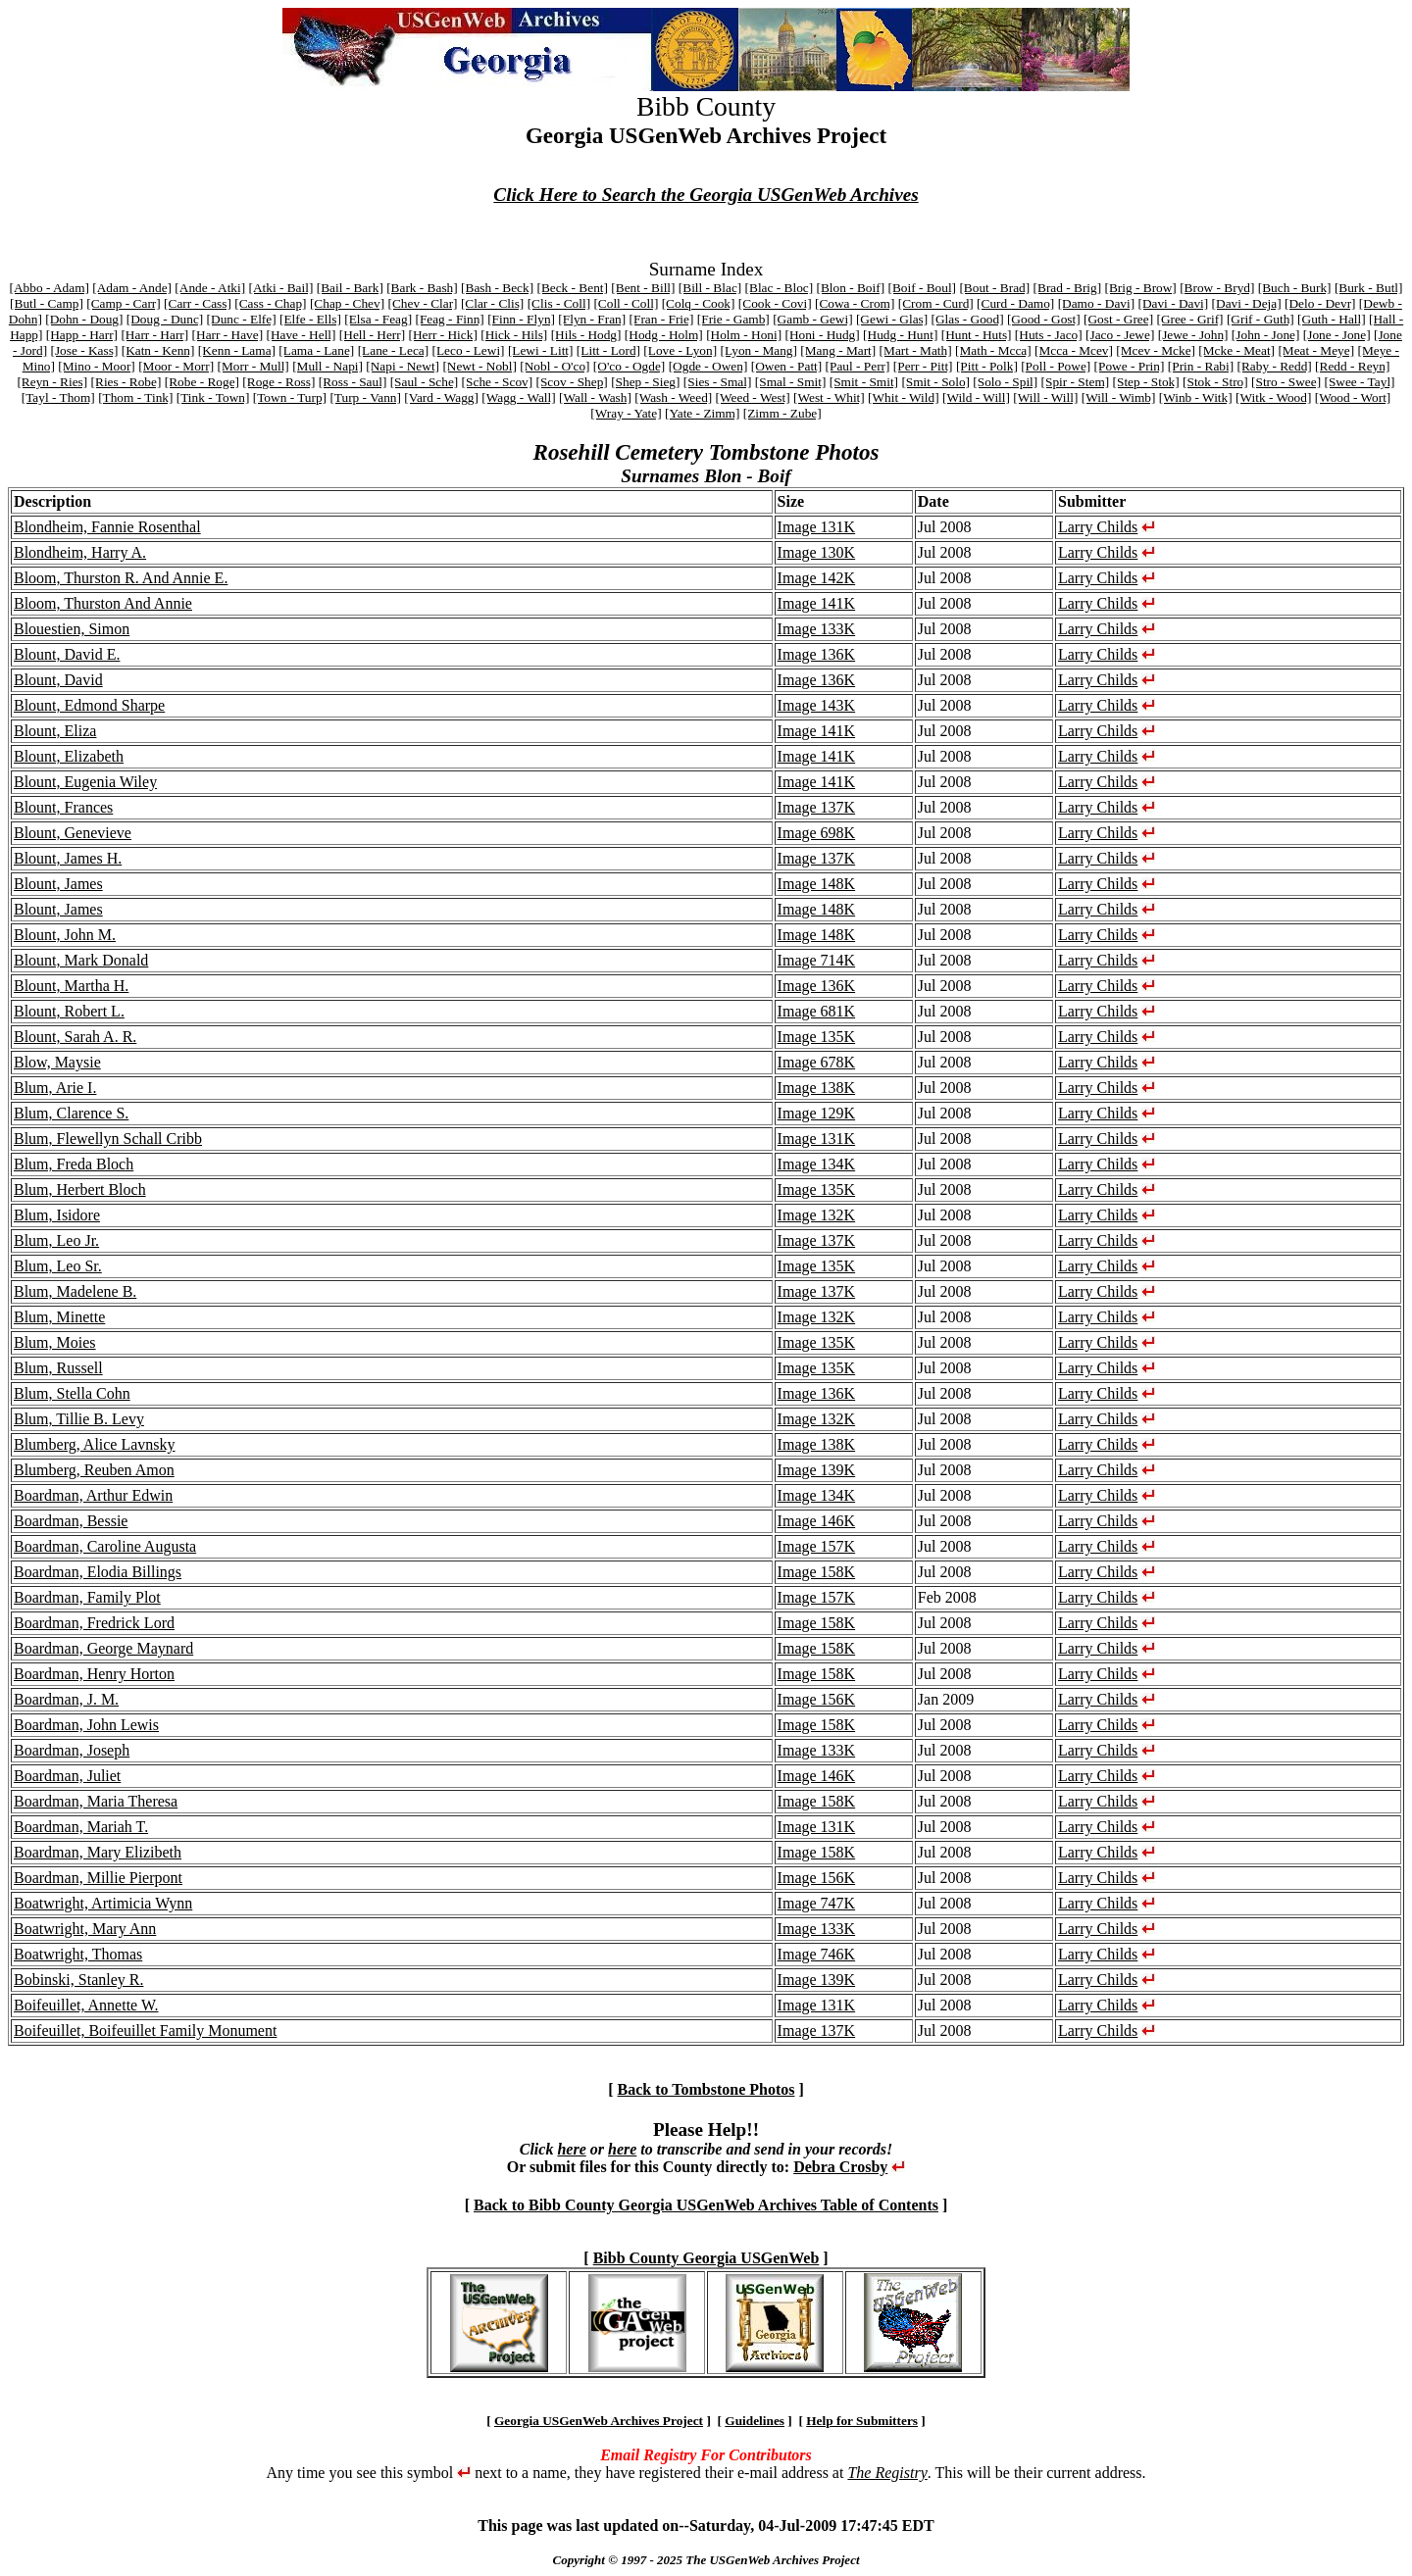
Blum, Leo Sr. (58, 1266)
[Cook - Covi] (775, 303)
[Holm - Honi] (744, 334)
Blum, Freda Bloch (73, 1164)
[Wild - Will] (976, 397)
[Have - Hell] (300, 334)
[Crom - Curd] (936, 303)
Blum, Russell (58, 1368)
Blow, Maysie (57, 1062)
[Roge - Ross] (278, 381)
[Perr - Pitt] (923, 366)
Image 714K (817, 960)
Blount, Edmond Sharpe (89, 705)
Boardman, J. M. (66, 1699)
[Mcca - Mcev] (1073, 350)
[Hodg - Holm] (664, 334)
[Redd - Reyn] (1352, 366)
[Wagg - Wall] (518, 397)
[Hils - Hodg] (586, 334)
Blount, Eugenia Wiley (85, 781)
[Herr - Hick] (443, 334)
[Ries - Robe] (126, 381)
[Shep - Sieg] (645, 381)
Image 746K (817, 1954)
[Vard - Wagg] (441, 397)
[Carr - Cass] (197, 303)
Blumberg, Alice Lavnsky (95, 1444)
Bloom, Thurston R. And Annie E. (120, 578)
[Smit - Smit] (864, 381)
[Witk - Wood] (1273, 397)
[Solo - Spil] (1005, 381)
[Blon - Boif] (851, 287)
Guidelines (754, 2420)
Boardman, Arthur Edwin (93, 1495)
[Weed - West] (753, 397)
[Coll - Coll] (625, 303)
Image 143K (817, 705)
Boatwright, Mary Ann (85, 1928)
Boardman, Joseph (71, 1750)
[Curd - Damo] (1015, 303)
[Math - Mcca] (993, 350)
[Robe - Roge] (202, 381)
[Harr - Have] (228, 334)
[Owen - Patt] (787, 366)
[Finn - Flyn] (521, 319)
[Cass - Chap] (270, 303)
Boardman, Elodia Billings (97, 1571)
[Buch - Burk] (1295, 287)
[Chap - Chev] (347, 303)
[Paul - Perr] (858, 366)
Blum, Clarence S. (71, 1113)
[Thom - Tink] (135, 397)
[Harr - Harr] (154, 334)
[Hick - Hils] (513, 334)
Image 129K (817, 1113)
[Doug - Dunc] (164, 319)
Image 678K (817, 1062)
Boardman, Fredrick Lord (94, 1622)
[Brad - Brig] (1068, 287)
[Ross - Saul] (353, 381)
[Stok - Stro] (1215, 381)
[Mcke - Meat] (1236, 350)
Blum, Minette (59, 1317)
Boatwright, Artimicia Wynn (103, 1903)
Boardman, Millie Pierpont (98, 1877)
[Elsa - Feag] (378, 319)
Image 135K (817, 1036)
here (571, 2149)
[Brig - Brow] (1141, 287)
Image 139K (817, 1469)
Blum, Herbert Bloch (80, 1189)
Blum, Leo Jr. (56, 1240)
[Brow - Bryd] (1217, 287)
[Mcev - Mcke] (1155, 350)
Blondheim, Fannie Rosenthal (107, 527)
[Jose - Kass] (84, 350)
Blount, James (58, 883)
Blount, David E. (67, 654)
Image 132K (817, 1215)
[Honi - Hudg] (821, 334)
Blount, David (58, 679)
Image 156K (817, 1699)
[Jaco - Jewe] (1119, 334)
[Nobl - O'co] (554, 366)
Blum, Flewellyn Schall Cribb (108, 1138)
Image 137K (817, 807)
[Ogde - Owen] (708, 366)
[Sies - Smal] (717, 381)
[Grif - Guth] (1260, 319)
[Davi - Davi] (1172, 303)
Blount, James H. (68, 858)
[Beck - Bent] (572, 287)
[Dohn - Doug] (84, 319)
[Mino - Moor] (96, 366)
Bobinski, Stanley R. (78, 1979)
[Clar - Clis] (492, 303)
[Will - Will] (1045, 397)
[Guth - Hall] (1331, 319)
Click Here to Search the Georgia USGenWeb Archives (705, 194)
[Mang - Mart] (838, 350)
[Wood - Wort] (1353, 397)
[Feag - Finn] (449, 319)
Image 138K (817, 1087)
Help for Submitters (862, 2420)
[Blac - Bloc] (779, 287)
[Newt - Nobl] (479, 366)
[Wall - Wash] (595, 397)
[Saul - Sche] (424, 381)
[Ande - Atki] (210, 287)
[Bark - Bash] (422, 287)
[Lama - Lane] (316, 350)
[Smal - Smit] (791, 381)
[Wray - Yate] (625, 413)
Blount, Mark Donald (81, 960)
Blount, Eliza (55, 730)
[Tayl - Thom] (58, 397)
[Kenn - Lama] (237, 350)
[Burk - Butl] (1369, 287)
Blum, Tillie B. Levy (79, 1419)
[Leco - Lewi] (468, 350)
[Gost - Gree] (1118, 319)
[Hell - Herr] (372, 334)
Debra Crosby (840, 2166)
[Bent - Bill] (643, 287)
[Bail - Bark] (350, 287)
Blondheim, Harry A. (80, 552)
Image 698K (817, 832)
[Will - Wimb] (1119, 397)
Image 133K (817, 628)
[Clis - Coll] (559, 303)
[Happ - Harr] (82, 334)
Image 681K (817, 1011)
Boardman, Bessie (70, 1520)
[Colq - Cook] (698, 303)
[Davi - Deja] (1247, 303)
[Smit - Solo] (935, 381)
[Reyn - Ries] (52, 381)
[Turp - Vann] (365, 397)
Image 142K (817, 578)
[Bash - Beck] (497, 287)
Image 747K (817, 1903)
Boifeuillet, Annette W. (86, 2005)
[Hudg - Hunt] (900, 334)
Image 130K (817, 552)
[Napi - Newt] (402, 366)
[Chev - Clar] (422, 303)
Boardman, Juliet (67, 1775)
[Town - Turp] (290, 397)
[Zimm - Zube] (782, 413)
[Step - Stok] (1146, 381)
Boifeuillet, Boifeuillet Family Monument (145, 2030)
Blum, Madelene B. (75, 1291)
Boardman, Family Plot (87, 1597)
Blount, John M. (65, 934)
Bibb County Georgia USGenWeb (706, 2258)
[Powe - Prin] (1129, 366)
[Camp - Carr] (123, 303)
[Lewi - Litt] (541, 350)
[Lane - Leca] (393, 350)
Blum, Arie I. (55, 1087)
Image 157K (817, 1546)
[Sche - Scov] (497, 381)
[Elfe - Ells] (310, 319)
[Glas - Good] (968, 319)
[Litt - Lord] (608, 350)
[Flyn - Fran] (592, 319)
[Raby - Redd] (1274, 366)
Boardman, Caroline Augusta (105, 1546)
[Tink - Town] (213, 397)
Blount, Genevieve (72, 832)
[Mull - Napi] (327, 366)
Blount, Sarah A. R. (75, 1036)
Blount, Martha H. (71, 985)
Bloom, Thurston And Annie (103, 603)
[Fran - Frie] (662, 319)
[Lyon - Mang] (758, 350)
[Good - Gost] (1044, 319)
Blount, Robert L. (69, 1011)
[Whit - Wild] (903, 397)
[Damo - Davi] (1096, 303)
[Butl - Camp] (46, 303)
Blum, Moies (55, 1342)
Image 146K (817, 1520)
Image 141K (817, 603)
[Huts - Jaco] (1049, 334)
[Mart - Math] (916, 350)
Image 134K (817, 1164)
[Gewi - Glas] (892, 319)
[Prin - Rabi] (1201, 366)
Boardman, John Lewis (86, 1724)
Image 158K (817, 1571)
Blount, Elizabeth (69, 756)
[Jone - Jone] (1337, 334)
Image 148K (817, 883)
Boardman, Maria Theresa (95, 1801)
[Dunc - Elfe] (242, 319)
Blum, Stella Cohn (72, 1393)
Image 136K (817, 654)
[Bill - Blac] (710, 287)
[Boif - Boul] (921, 287)
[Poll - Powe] (1055, 366)
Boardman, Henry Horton (94, 1673)
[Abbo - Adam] (49, 287)
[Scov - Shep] (572, 381)
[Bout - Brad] (994, 287)
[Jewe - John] (1193, 334)
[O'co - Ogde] (629, 366)
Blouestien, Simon (71, 628)
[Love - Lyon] (680, 350)
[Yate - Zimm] (702, 413)
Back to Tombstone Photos (706, 2089)
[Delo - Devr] (1320, 303)
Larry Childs (1097, 527)
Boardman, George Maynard (103, 1648)
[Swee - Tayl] (1359, 381)
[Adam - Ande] (132, 287)
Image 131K (817, 527)
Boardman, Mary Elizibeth (97, 1852)
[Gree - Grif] (1189, 319)
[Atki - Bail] (280, 287)
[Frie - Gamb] (733, 319)
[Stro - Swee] (1286, 381)
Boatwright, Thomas (78, 1954)
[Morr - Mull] (252, 366)
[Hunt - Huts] (976, 334)
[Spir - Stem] (1075, 381)
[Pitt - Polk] (987, 366)
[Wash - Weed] (673, 397)
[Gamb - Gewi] (812, 319)
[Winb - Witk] (1196, 397)
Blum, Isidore (57, 1215)
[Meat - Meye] (1316, 350)
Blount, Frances (63, 807)
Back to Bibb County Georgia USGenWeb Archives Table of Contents (706, 2205)
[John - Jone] (1266, 334)
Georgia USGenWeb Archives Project (598, 2420)
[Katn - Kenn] (158, 350)
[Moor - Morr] (176, 366)
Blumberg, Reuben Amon (94, 1469)
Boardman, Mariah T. (81, 1826)
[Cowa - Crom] (854, 303)
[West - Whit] (829, 397)
